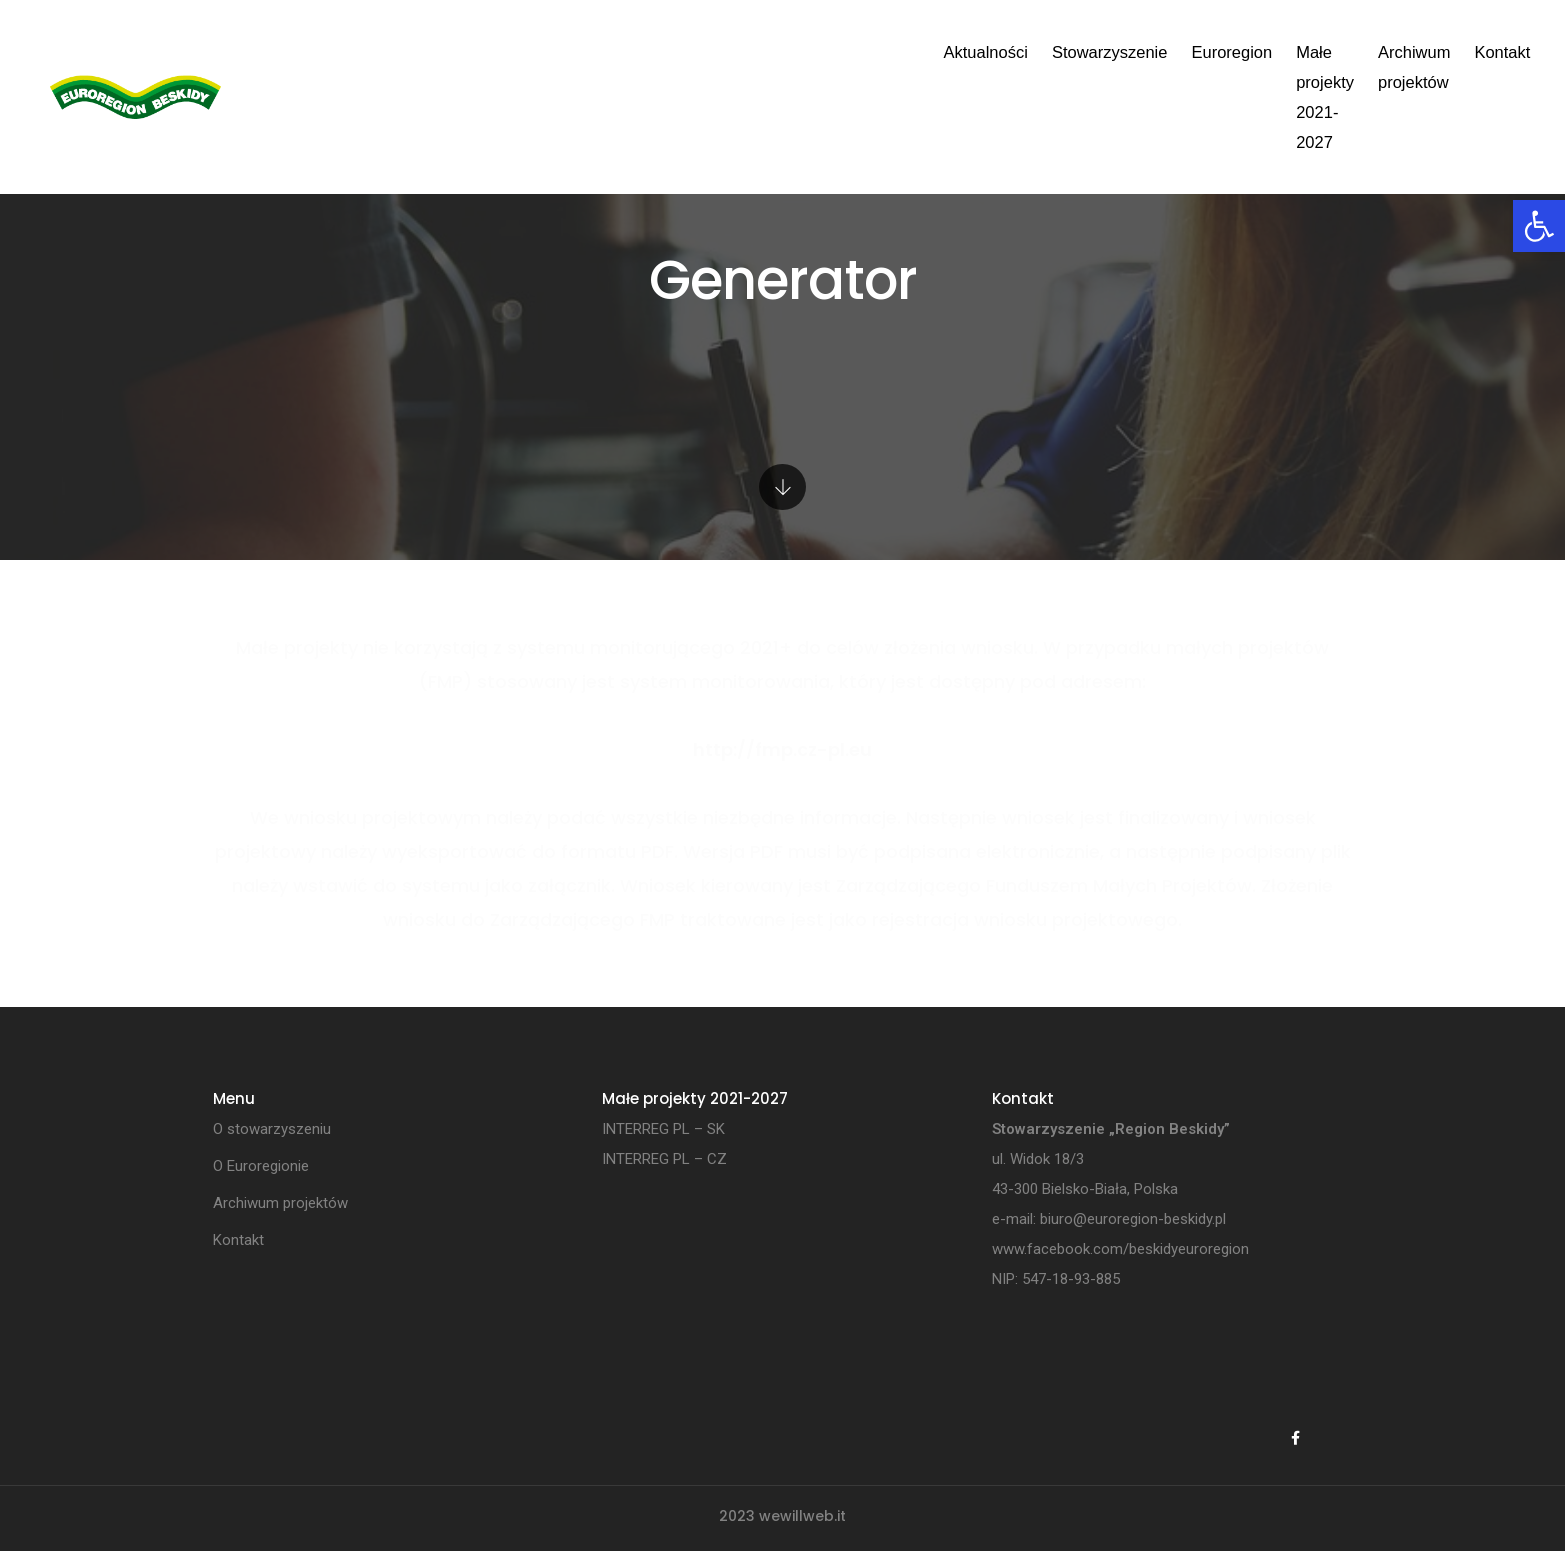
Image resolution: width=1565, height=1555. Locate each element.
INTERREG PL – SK (663, 1130)
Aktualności (557, 52)
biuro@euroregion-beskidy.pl (1133, 1220)
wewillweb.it (802, 1520)
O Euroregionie (261, 1167)
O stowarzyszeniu (272, 1130)
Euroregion (802, 52)
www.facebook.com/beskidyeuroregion (1120, 1250)
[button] (1539, 226)
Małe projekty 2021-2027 (958, 52)
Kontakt (1272, 52)
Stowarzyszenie (681, 52)
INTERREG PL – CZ (664, 1160)
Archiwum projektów (1147, 52)
